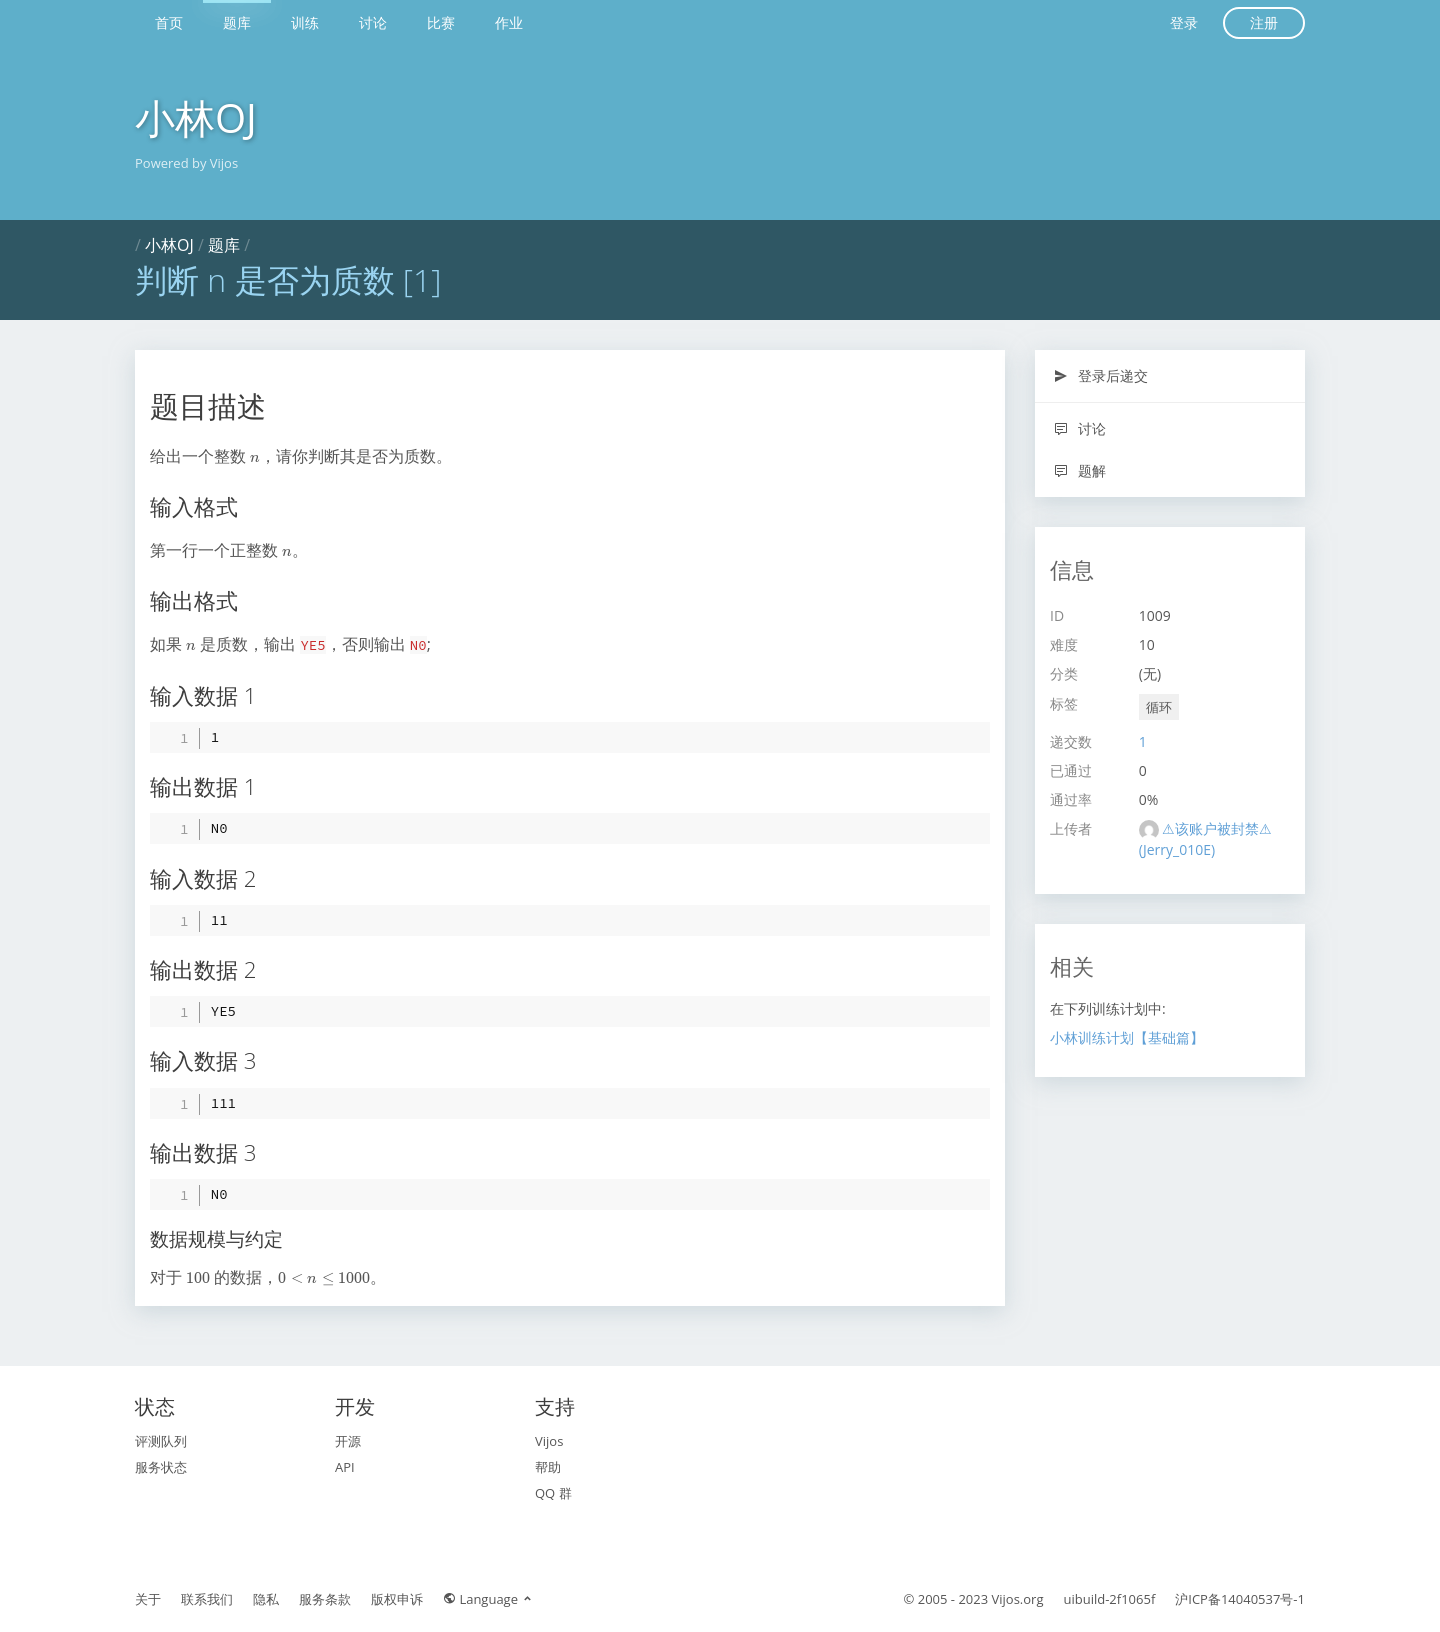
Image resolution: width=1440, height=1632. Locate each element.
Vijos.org (1018, 1599)
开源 (348, 1441)
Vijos (549, 1441)
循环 (1159, 707)
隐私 (266, 1599)
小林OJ (196, 117)
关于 (148, 1599)
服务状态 (161, 1467)
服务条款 (325, 1599)
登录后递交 (1100, 375)
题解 (1079, 470)
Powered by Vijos (186, 163)
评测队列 (161, 1441)
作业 (509, 22)
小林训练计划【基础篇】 (1127, 1037)
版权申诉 (397, 1599)
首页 (169, 22)
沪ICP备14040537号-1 (1240, 1599)
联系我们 (207, 1599)
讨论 (373, 22)
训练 (305, 22)
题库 (237, 22)
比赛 (441, 22)
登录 (1184, 22)
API (345, 1467)
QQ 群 (553, 1493)
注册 (1264, 22)
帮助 (548, 1467)
